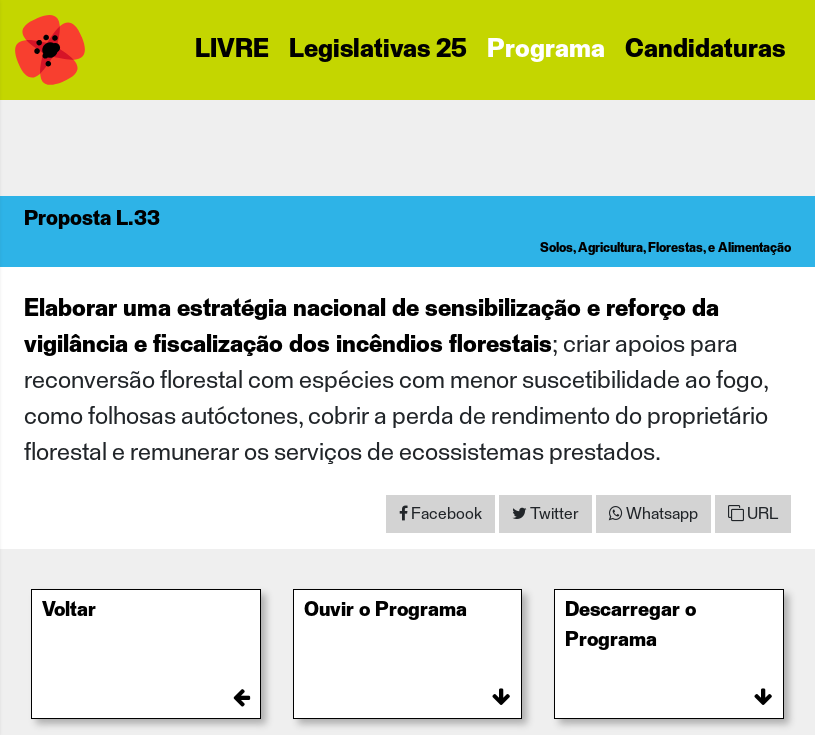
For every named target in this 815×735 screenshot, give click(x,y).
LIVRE (232, 50)
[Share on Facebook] (440, 514)
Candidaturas (705, 50)
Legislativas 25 (378, 50)
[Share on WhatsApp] (653, 514)
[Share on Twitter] (545, 514)
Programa (546, 50)
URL (753, 513)
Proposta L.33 (92, 219)
